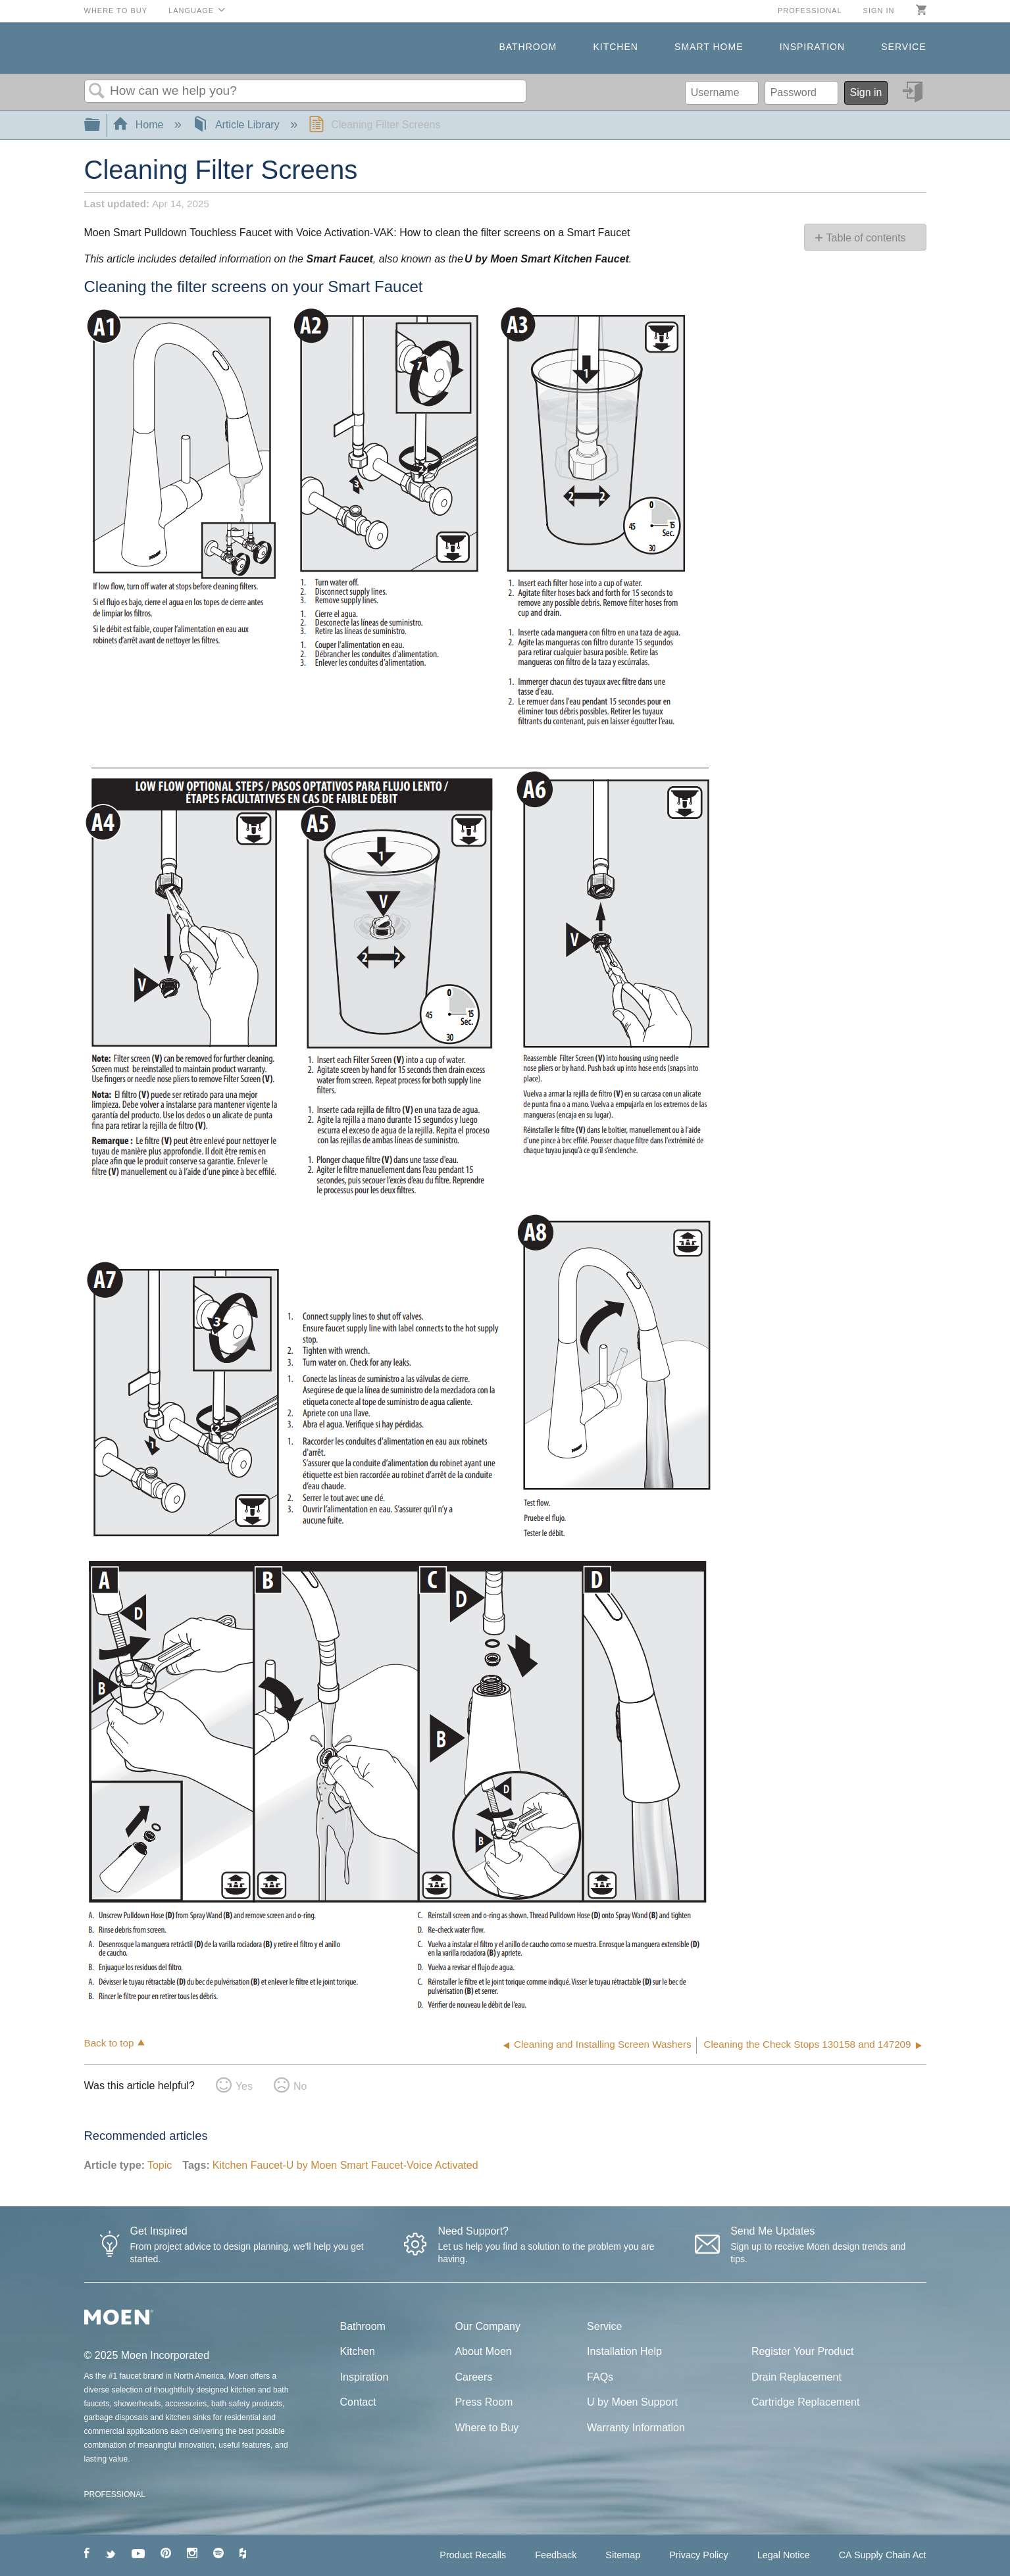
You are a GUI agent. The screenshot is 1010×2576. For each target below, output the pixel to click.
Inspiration (812, 46)
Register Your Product (802, 2351)
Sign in (879, 10)
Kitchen (615, 46)
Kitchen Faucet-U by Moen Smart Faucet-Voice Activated (345, 2165)
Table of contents (866, 237)
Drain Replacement (796, 2377)
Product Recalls (473, 2555)
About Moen (483, 2351)
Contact (358, 2402)
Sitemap (622, 2555)
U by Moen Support (632, 2402)
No (300, 2086)
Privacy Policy (698, 2555)
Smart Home (708, 46)
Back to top (109, 2042)
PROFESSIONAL (114, 2494)
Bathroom (528, 46)
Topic (159, 2165)
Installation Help (624, 2351)
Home (139, 124)
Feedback (555, 2555)
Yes (244, 2086)
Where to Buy (116, 10)
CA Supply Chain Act (882, 2555)
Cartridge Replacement (805, 2402)
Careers (473, 2377)
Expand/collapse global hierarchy (100, 125)
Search (97, 91)
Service (903, 46)
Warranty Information (636, 2427)
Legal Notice (783, 2555)
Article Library (237, 124)
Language (191, 10)
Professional (810, 10)
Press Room (484, 2402)
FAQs (600, 2377)
